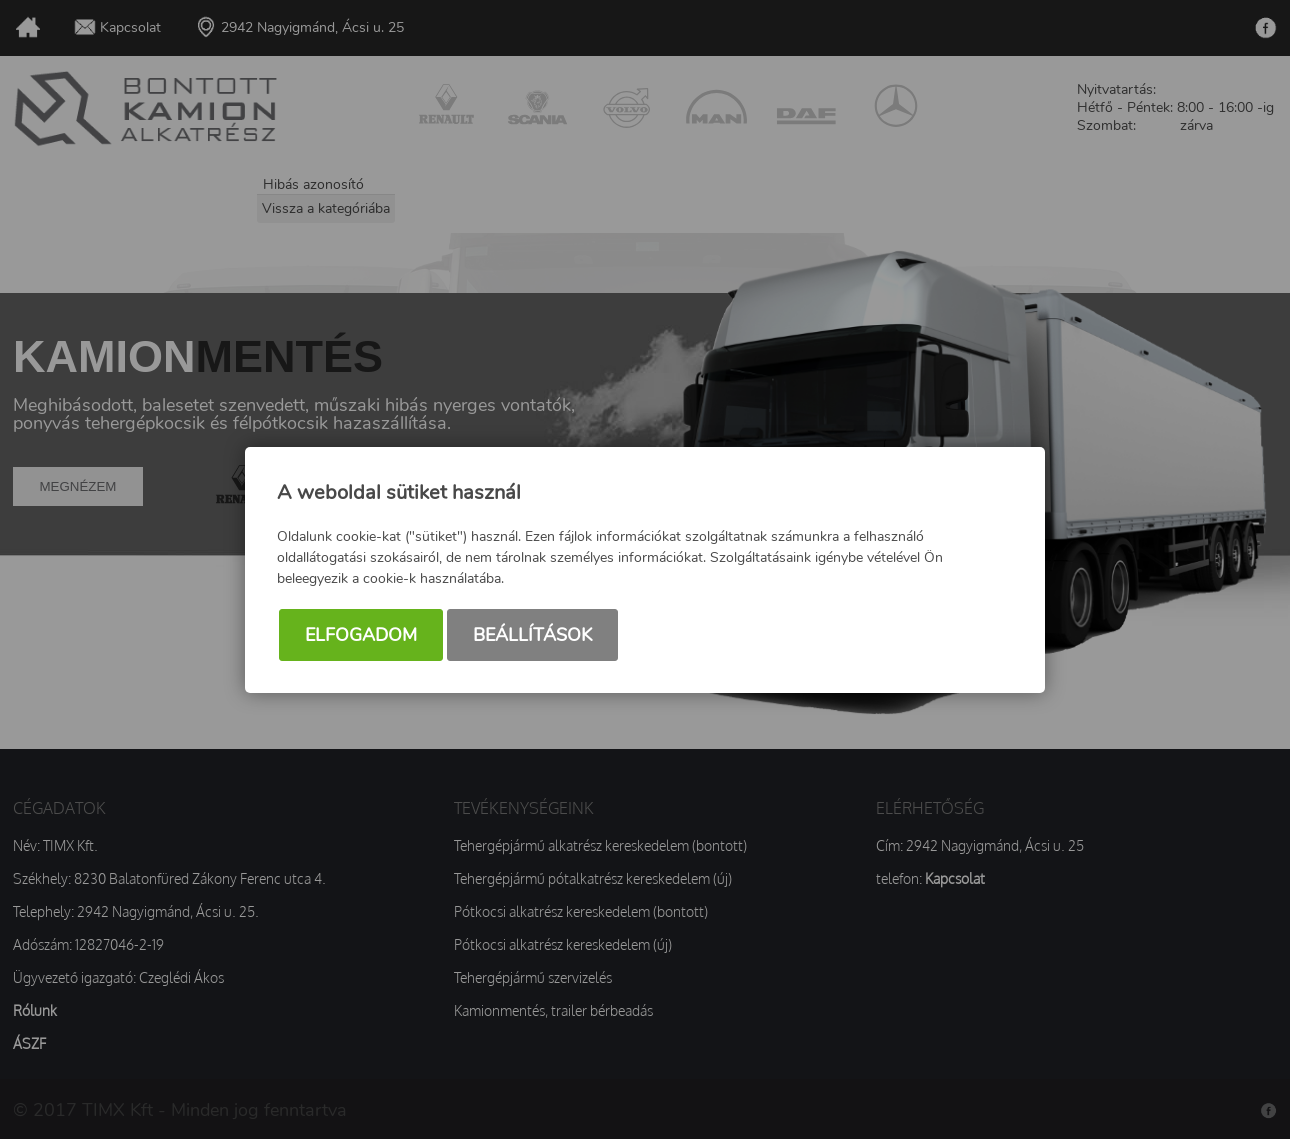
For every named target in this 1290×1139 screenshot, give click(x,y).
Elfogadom (361, 635)
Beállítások (532, 635)
